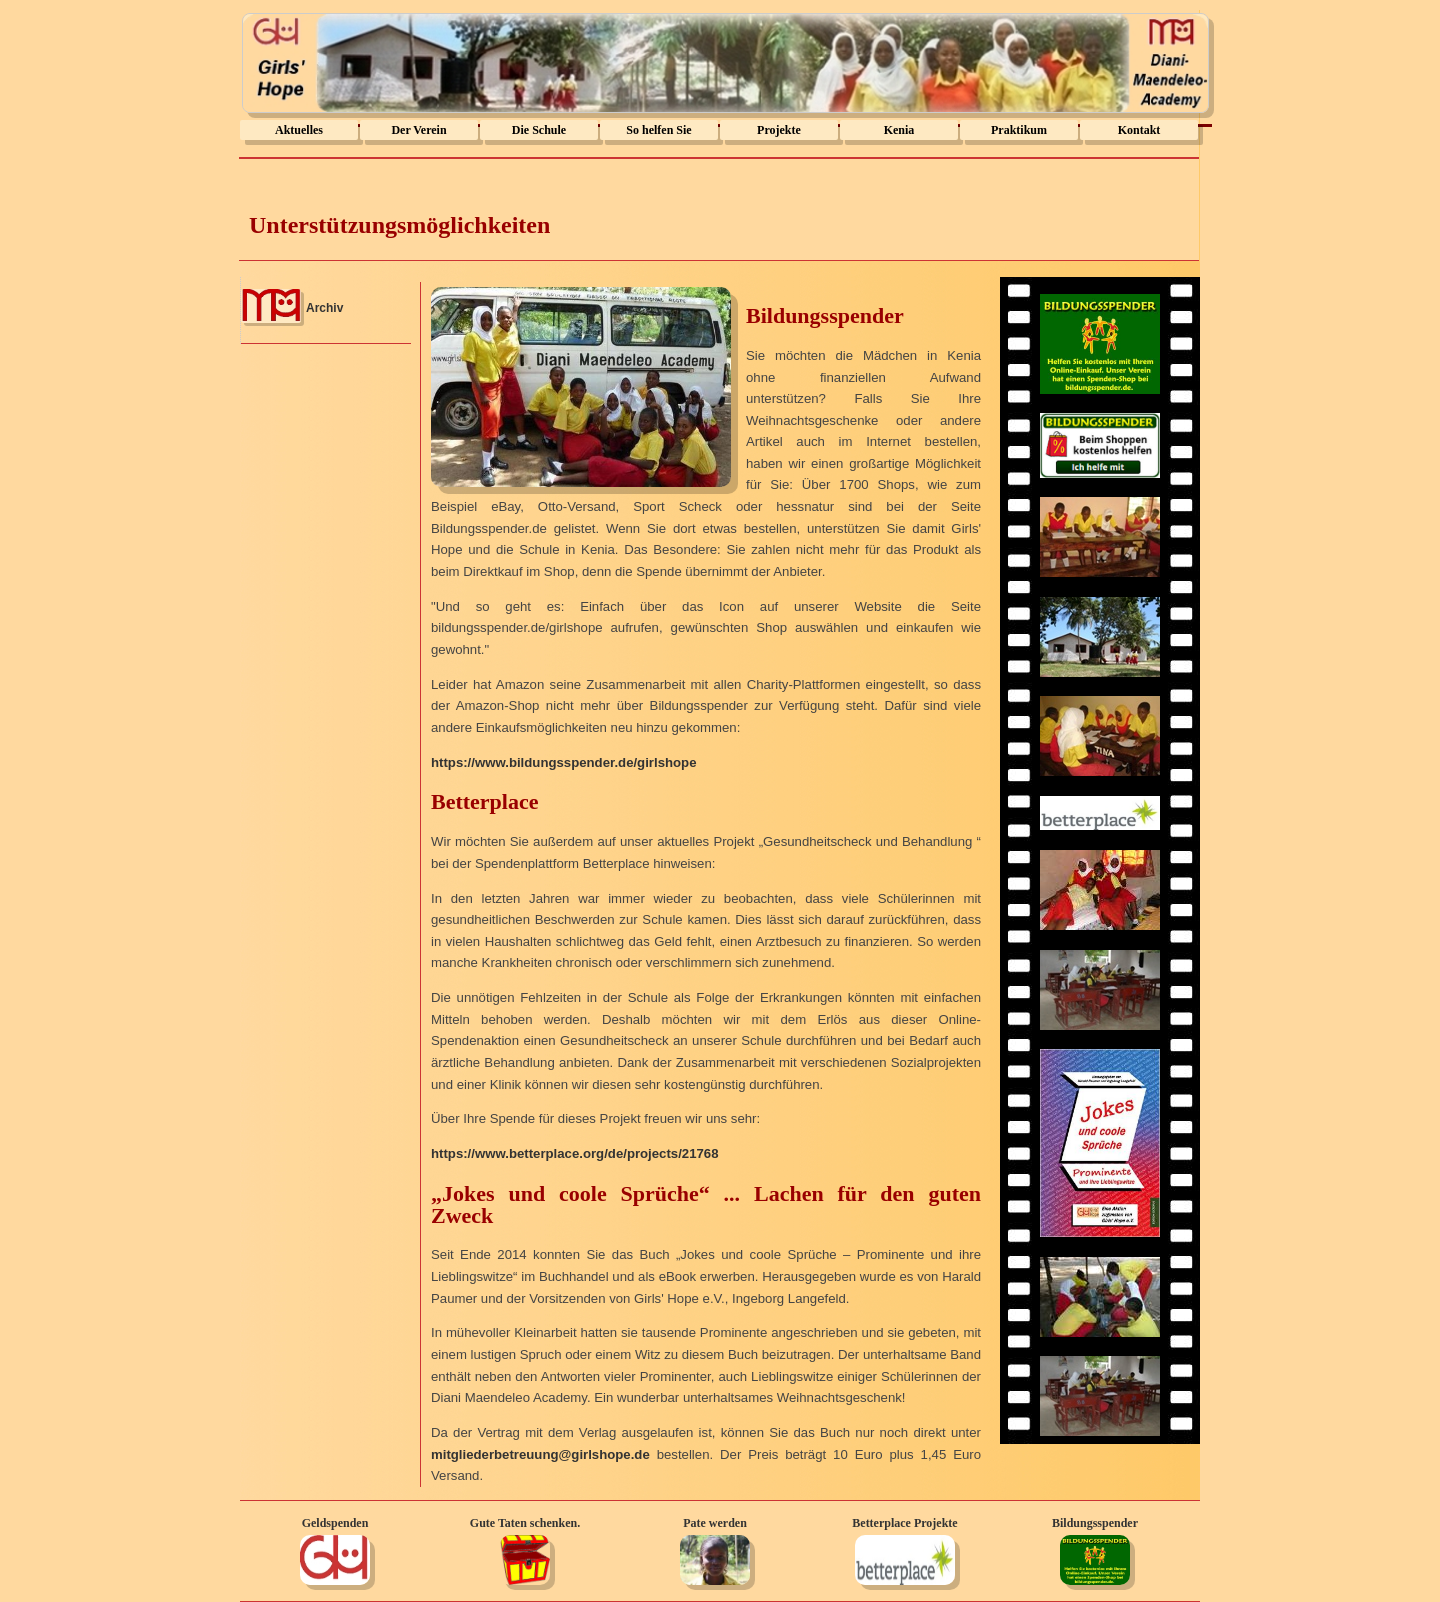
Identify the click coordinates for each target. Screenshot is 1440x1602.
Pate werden (715, 1523)
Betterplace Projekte (904, 1523)
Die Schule (539, 130)
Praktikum (1019, 130)
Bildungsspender (1095, 1523)
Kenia (899, 130)
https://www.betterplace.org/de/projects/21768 (575, 1153)
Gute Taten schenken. (525, 1523)
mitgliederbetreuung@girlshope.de (540, 1454)
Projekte (779, 130)
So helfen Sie (658, 130)
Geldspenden (335, 1523)
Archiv (324, 308)
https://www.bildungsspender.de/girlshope (563, 762)
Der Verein (418, 130)
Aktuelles (299, 130)
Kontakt (1139, 130)
